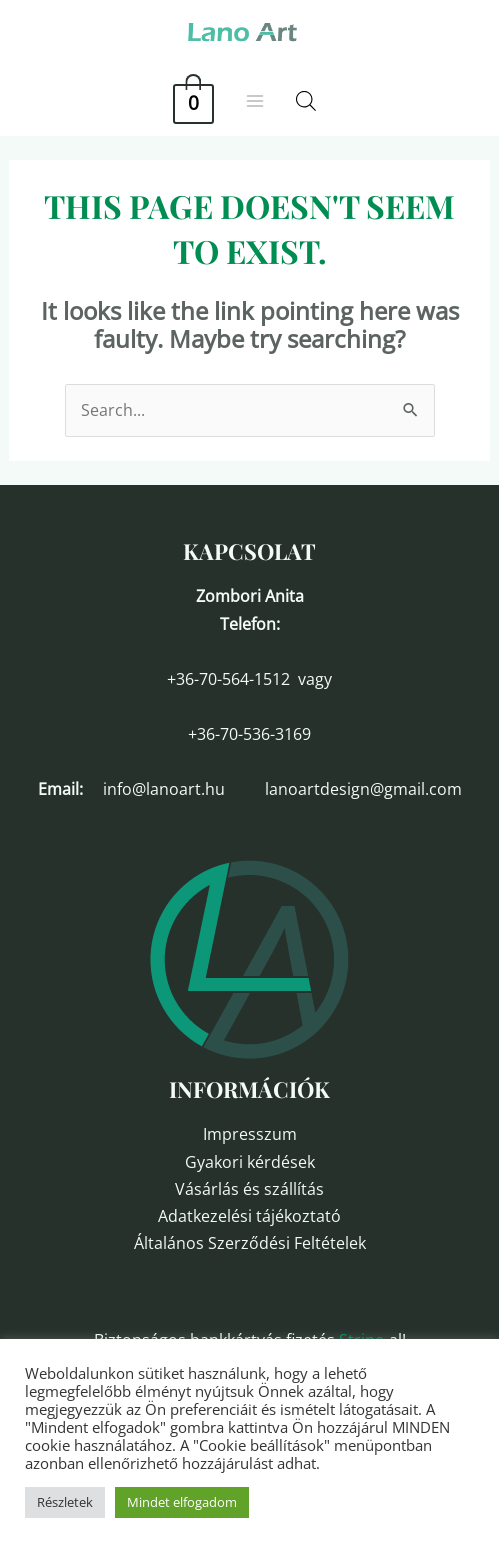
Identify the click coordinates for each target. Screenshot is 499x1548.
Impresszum (250, 1134)
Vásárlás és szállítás (249, 1189)
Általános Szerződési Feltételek (250, 1243)
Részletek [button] (65, 1502)
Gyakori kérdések (250, 1162)
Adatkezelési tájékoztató (249, 1216)
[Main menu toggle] (255, 101)
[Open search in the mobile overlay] (306, 100)
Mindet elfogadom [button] (182, 1502)
